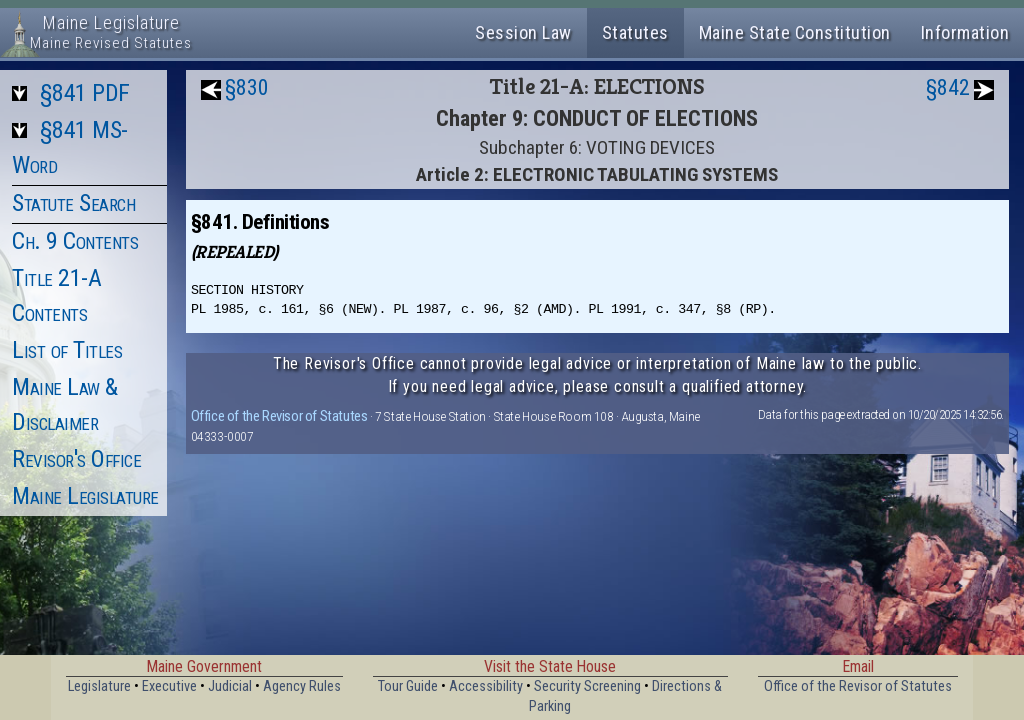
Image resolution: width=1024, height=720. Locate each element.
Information (965, 32)
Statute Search (73, 203)
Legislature (99, 686)
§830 (247, 87)
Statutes (635, 32)
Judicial (230, 686)
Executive (169, 686)
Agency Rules (302, 686)
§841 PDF (85, 93)
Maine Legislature (85, 496)
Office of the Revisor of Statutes (279, 416)
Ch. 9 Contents (75, 241)
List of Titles (67, 350)
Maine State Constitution (795, 32)
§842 (948, 87)
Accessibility (486, 686)
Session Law (523, 32)
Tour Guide (408, 686)
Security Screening (587, 686)
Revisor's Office (76, 459)
